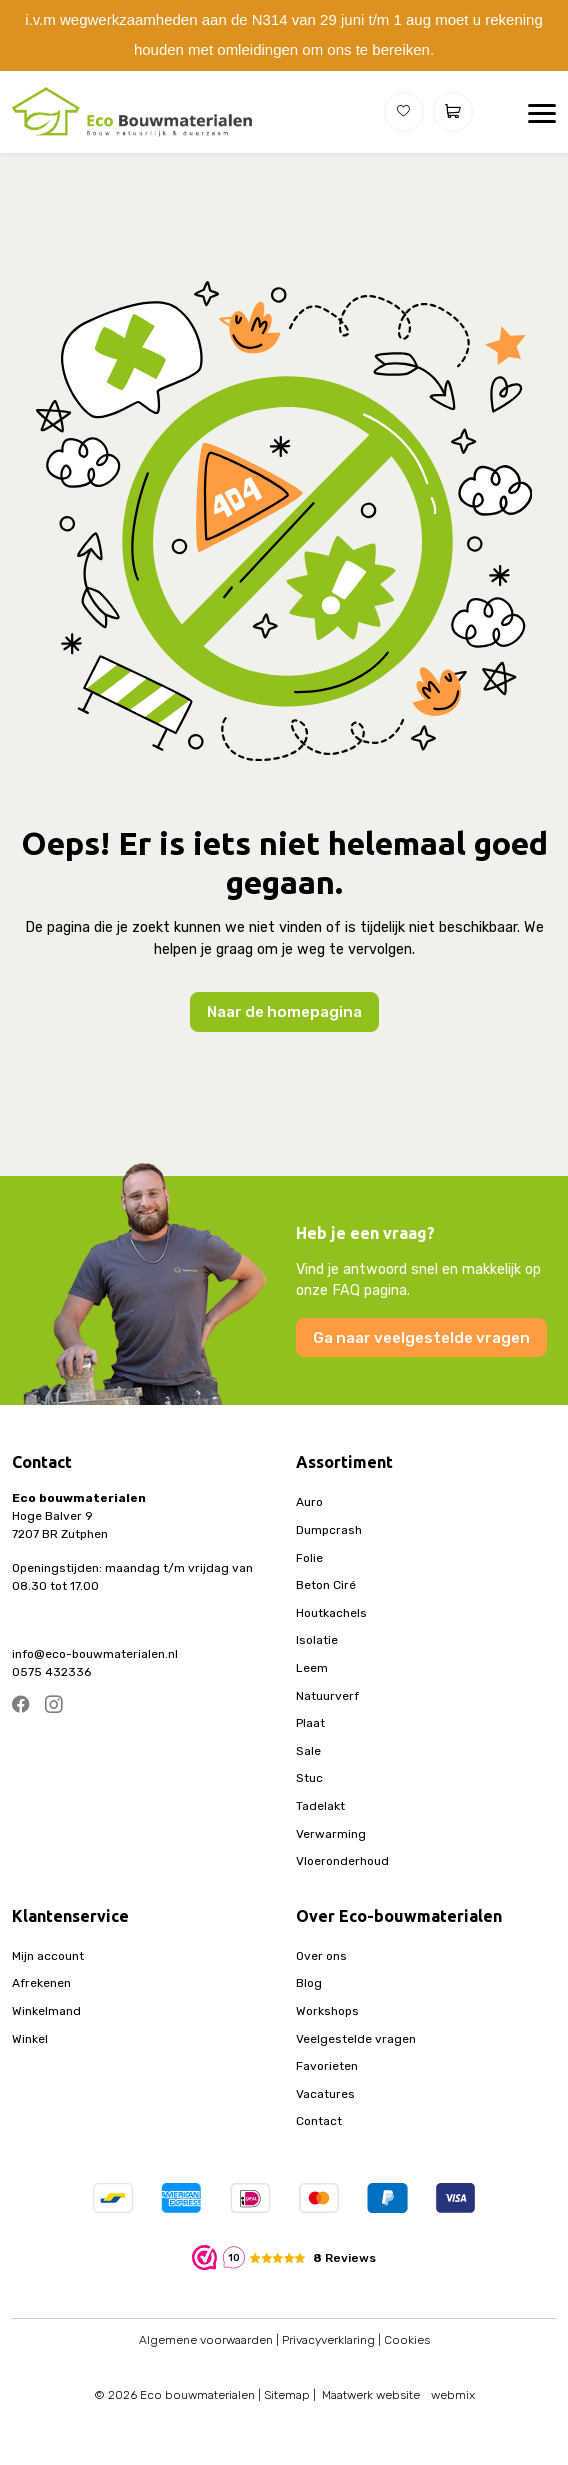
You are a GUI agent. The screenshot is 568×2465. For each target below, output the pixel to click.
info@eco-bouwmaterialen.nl (95, 1654)
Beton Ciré (326, 1585)
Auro (309, 1502)
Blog (309, 1983)
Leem (312, 1668)
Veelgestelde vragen (356, 2039)
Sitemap (287, 2395)
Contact (319, 2121)
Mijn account (48, 1956)
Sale (308, 1751)
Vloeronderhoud (342, 1861)
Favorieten (327, 2066)
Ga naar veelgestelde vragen (421, 1338)
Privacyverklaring (328, 2340)
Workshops (327, 2011)
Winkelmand (46, 2011)
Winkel (30, 2039)
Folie (309, 1558)
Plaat (310, 1723)
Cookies (407, 2340)
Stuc (309, 1778)
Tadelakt (320, 1806)
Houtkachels (331, 1613)
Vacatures (325, 2094)
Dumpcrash (329, 1530)
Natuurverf (327, 1696)
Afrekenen (41, 1983)
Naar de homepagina (284, 1012)
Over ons (321, 1956)
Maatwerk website (371, 2395)
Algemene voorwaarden (206, 2340)
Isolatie (317, 1640)
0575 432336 (51, 1672)
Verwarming (331, 1834)
